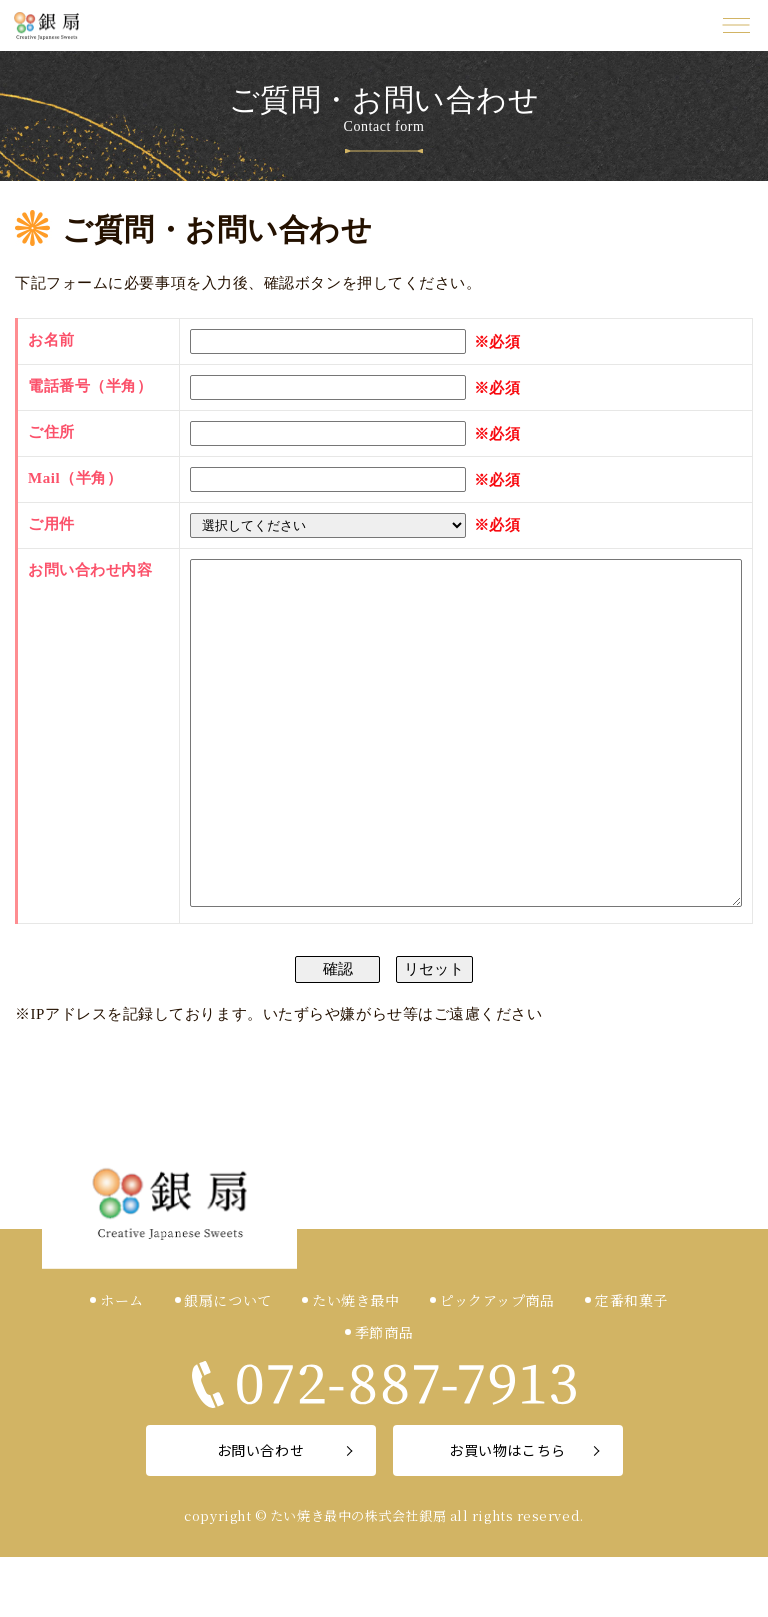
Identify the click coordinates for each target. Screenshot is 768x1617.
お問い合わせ (260, 1510)
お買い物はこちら (507, 1510)
